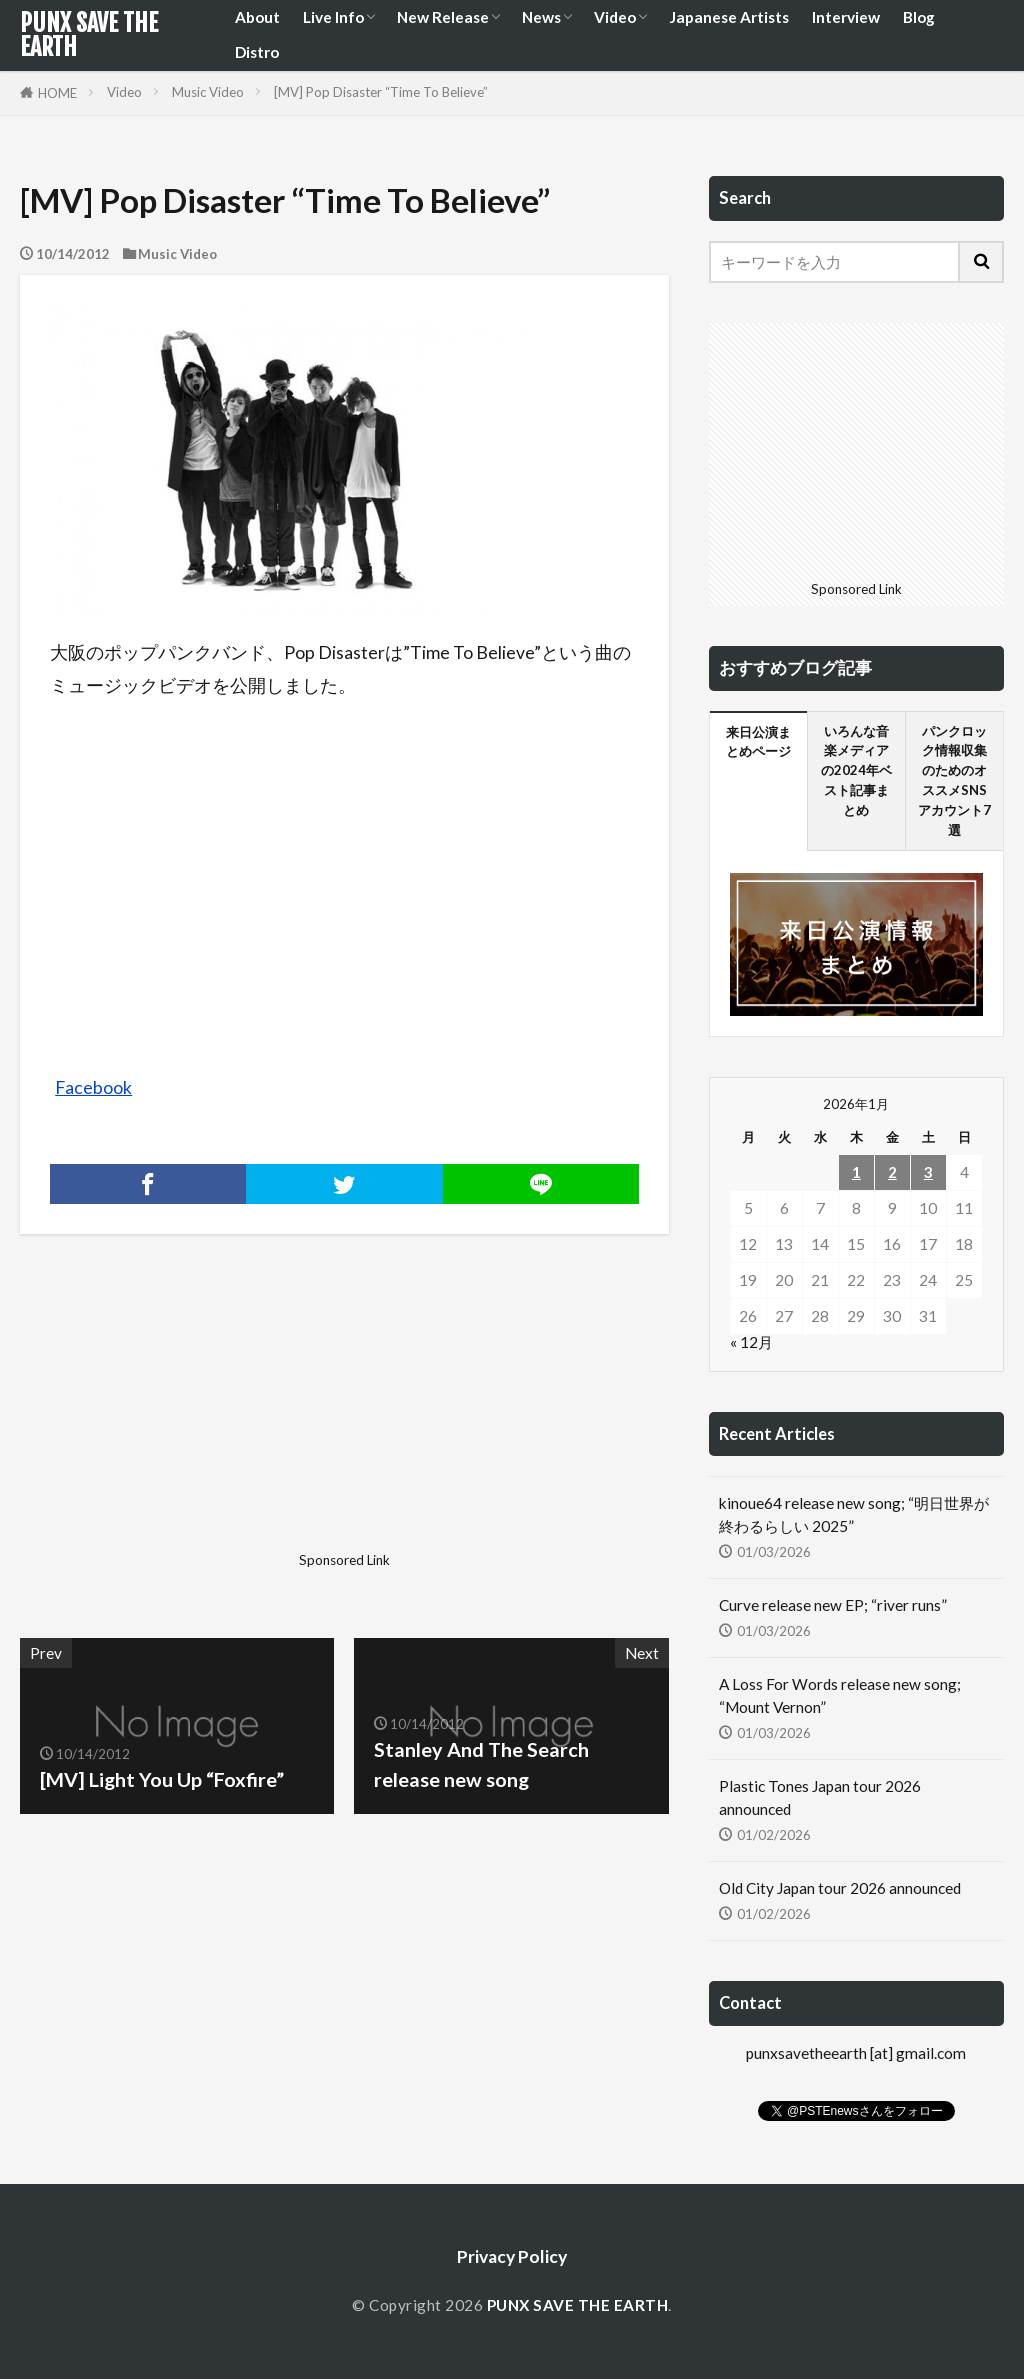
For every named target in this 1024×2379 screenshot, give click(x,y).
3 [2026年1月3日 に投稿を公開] (928, 1172)
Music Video (208, 92)
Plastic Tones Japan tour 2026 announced (820, 1797)
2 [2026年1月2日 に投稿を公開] (892, 1172)
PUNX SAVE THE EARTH (89, 35)
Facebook (93, 1087)
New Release (443, 17)
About (257, 17)
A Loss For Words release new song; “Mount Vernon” (840, 1695)
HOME (57, 93)
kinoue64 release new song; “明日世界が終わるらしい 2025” (854, 1514)
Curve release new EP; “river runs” (833, 1605)
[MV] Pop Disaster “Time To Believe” (381, 92)
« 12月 (751, 1342)
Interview (846, 17)
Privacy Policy (512, 2256)
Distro (257, 52)
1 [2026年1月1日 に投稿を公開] (856, 1172)
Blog (919, 17)
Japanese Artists (729, 17)
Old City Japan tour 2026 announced (840, 1888)
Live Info (333, 17)
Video (615, 17)
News (541, 17)
